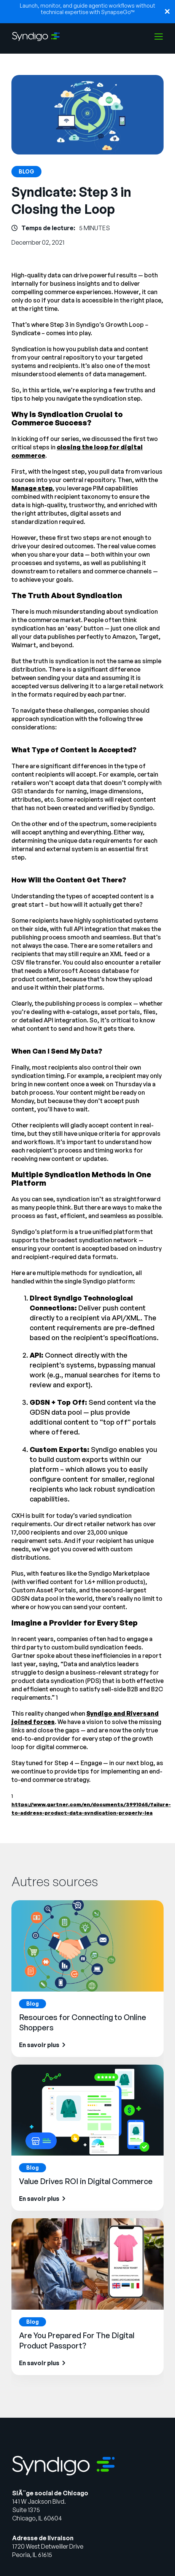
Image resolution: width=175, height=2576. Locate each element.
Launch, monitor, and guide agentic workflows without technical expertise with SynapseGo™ (87, 8)
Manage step (31, 488)
